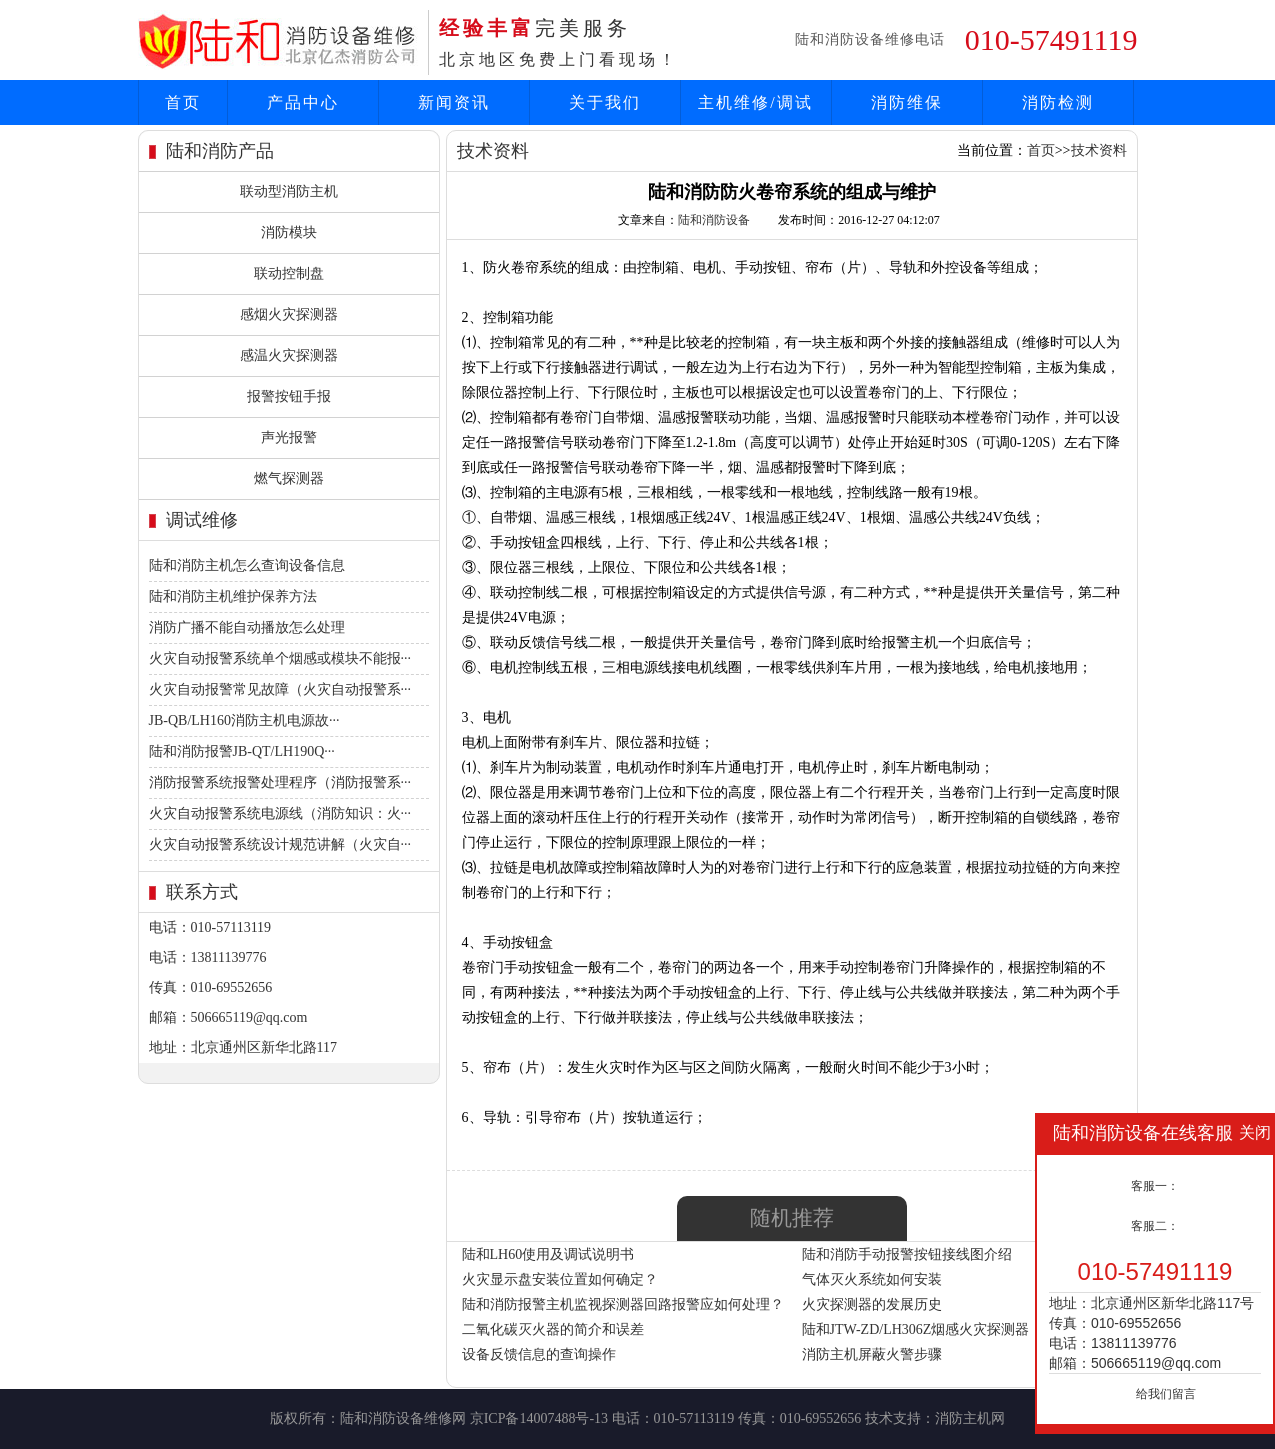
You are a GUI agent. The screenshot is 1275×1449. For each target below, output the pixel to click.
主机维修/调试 (755, 102)
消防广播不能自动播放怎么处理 (247, 627)
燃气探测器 (289, 478)
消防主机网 (970, 1418)
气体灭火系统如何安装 (872, 1279)
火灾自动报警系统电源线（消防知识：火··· (280, 813)
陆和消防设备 (714, 220)
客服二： (1155, 1226)
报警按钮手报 (289, 396)
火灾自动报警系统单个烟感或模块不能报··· (280, 658)
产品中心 (303, 102)
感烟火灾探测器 (289, 314)
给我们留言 (1166, 1394)
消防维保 (907, 102)
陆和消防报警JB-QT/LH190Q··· (242, 751)
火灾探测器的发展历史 (872, 1304)
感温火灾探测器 (289, 355)
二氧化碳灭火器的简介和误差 (553, 1329)
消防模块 (289, 232)
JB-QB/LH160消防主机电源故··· (244, 720)
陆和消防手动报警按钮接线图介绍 (907, 1254)
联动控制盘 (289, 273)
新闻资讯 (454, 102)
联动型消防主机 (289, 191)
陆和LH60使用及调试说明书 (548, 1254)
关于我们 (605, 102)
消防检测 (1058, 102)
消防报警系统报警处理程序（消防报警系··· (280, 782)
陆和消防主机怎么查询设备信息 (247, 565)
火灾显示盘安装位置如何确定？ (560, 1279)
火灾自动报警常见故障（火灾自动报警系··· (280, 689)
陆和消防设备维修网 (403, 1418)
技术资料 (1099, 150)
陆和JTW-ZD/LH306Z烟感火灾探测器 (916, 1329)
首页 (183, 102)
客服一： (1155, 1186)
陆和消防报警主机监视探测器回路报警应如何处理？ (623, 1304)
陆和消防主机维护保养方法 (233, 596)
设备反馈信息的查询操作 (539, 1354)
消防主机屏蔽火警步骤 (872, 1354)
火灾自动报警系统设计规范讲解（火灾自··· (280, 844)
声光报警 (289, 437)
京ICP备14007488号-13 (539, 1418)
